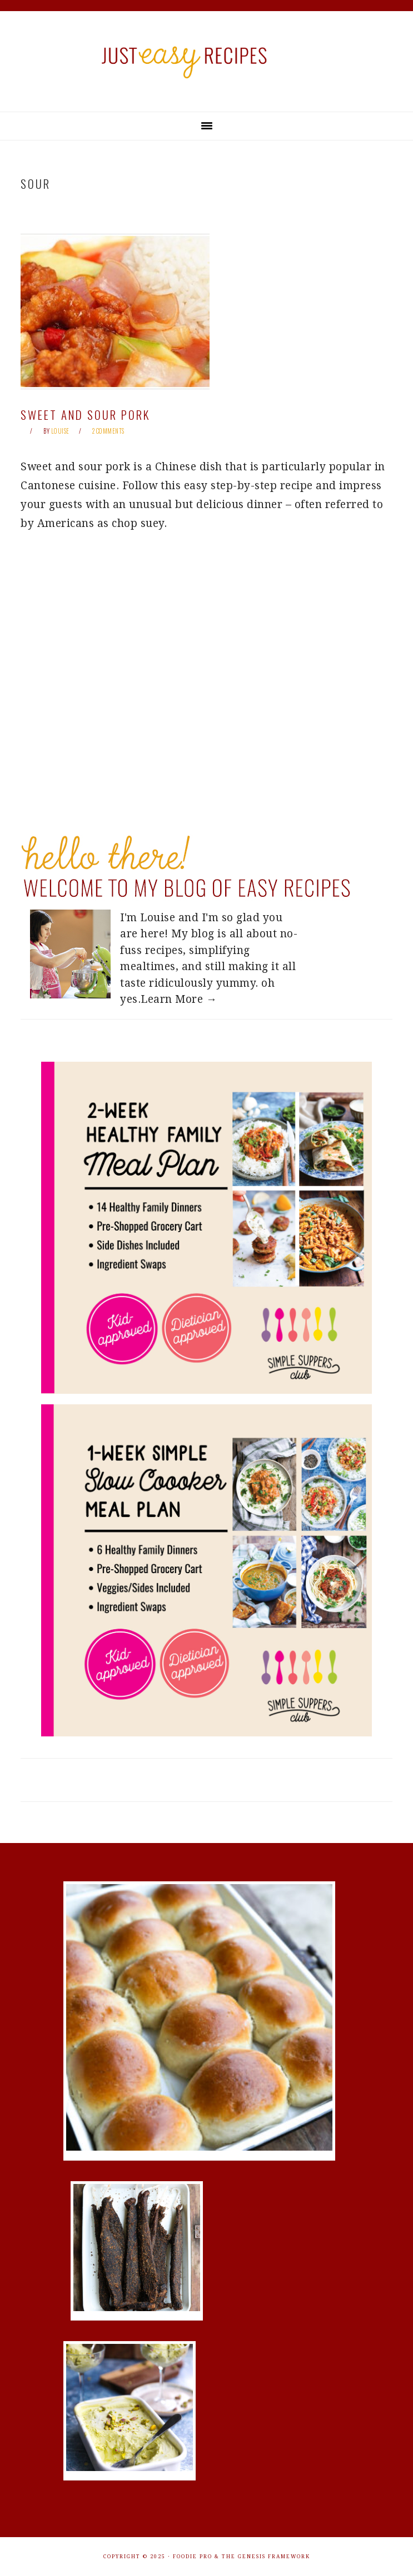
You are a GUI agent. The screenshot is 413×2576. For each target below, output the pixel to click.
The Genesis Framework (266, 2556)
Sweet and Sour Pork (85, 414)
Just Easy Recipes (207, 61)
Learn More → (179, 999)
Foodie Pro (192, 2556)
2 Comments (108, 430)
